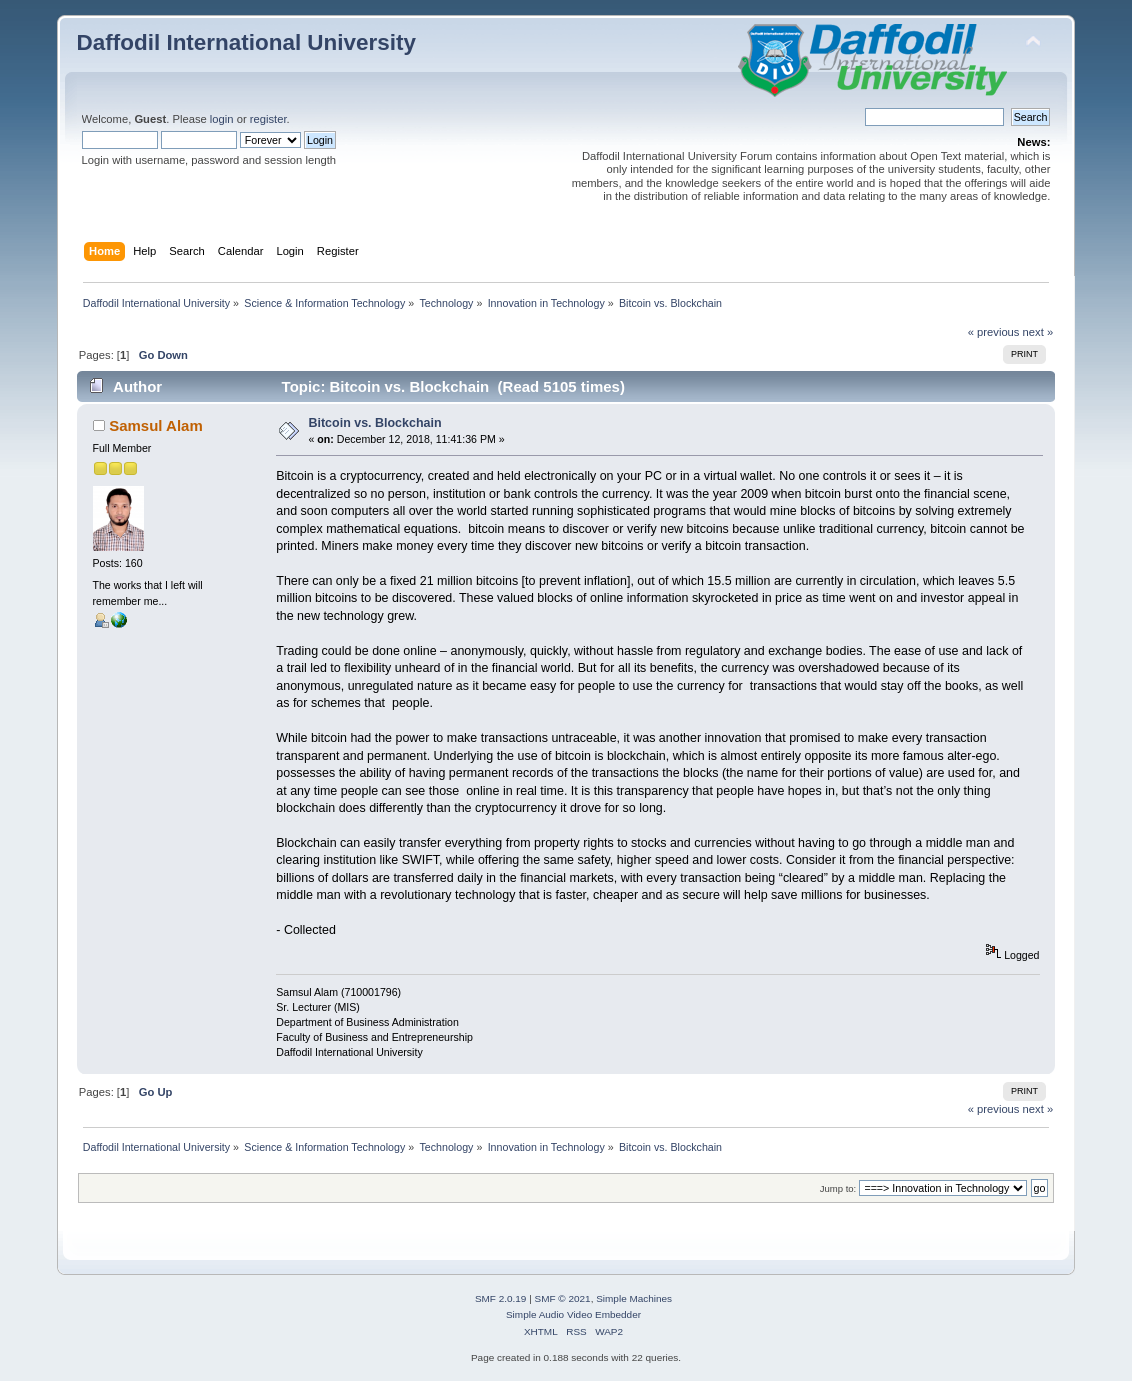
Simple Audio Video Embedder (573, 1314)
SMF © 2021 (563, 1298)
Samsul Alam (155, 425)
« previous (994, 332)
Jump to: (838, 1188)
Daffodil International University (246, 42)
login (222, 119)
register (268, 119)
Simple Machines (634, 1298)
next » (1038, 332)
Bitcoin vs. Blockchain (375, 423)
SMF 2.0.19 (501, 1298)
